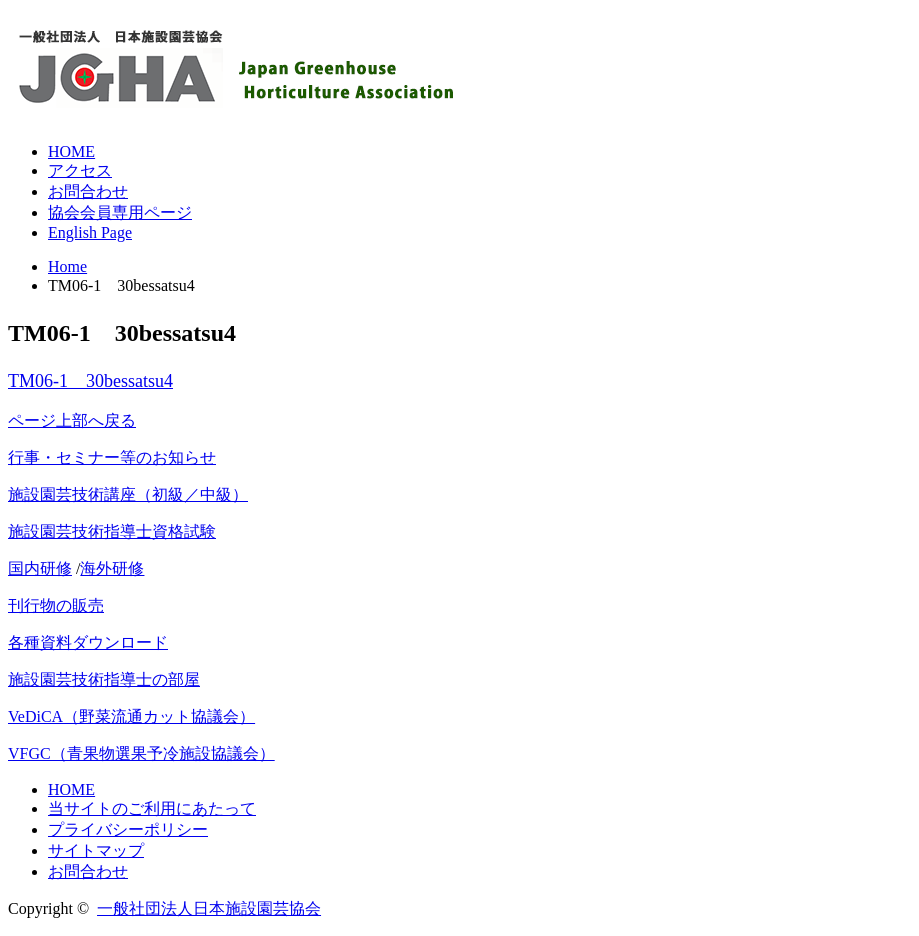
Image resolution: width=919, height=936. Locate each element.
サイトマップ (96, 850)
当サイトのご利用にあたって (152, 808)
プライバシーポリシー (128, 829)
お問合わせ (88, 191)
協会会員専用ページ (120, 212)
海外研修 (112, 568)
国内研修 (40, 568)
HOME (71, 151)
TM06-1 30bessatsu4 (90, 381)
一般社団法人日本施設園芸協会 (209, 908)
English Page (90, 232)
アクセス (80, 170)
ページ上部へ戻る (72, 420)
